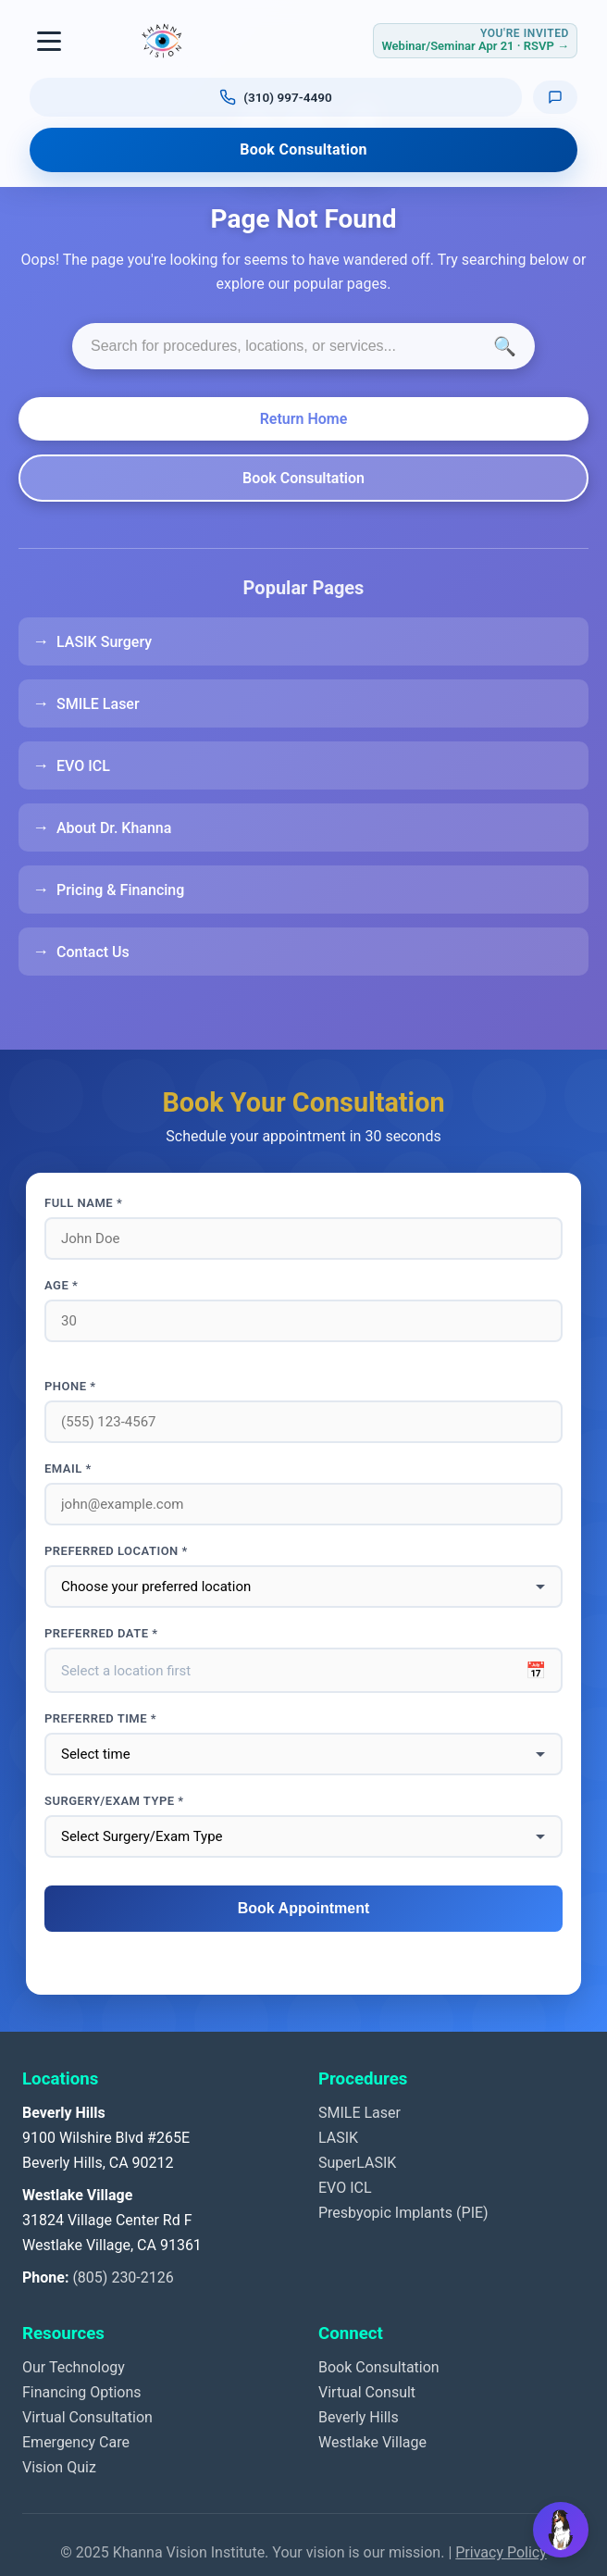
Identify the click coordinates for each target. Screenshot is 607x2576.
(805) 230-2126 (122, 2277)
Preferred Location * (116, 1551)
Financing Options (82, 2392)
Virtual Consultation (87, 2417)
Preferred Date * (101, 1633)
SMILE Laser (98, 704)
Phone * (70, 1386)
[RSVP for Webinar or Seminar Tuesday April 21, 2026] (475, 40)
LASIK (338, 2138)
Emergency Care (76, 2442)
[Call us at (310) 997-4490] (276, 97)
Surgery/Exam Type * (114, 1801)
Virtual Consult (366, 2392)
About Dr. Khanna (113, 828)
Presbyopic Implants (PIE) (403, 2212)
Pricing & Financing (120, 890)
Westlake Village (372, 2442)
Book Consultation (303, 149)
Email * (68, 1468)
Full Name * (83, 1203)
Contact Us (93, 952)
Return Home (304, 419)
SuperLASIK (357, 2163)
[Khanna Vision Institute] (162, 41)
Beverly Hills (358, 2417)
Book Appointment (304, 1908)
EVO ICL (83, 766)
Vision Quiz (59, 2467)
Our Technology (73, 2367)
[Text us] (555, 97)
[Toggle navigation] (50, 40)
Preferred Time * (100, 1718)
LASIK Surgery (104, 642)
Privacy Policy (501, 2552)
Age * (61, 1285)
